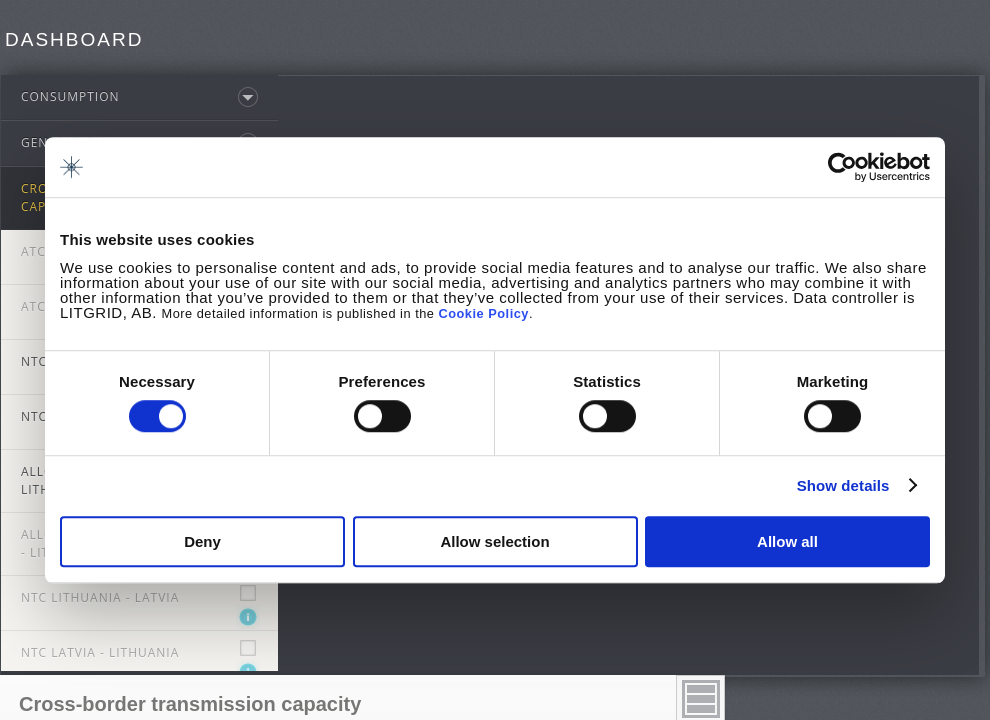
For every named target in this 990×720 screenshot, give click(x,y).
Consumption (70, 100)
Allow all (787, 541)
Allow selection (494, 541)
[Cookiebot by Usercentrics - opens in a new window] (842, 167)
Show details (843, 485)
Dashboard (74, 39)
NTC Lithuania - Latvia (100, 601)
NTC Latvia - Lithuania (100, 656)
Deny (202, 541)
